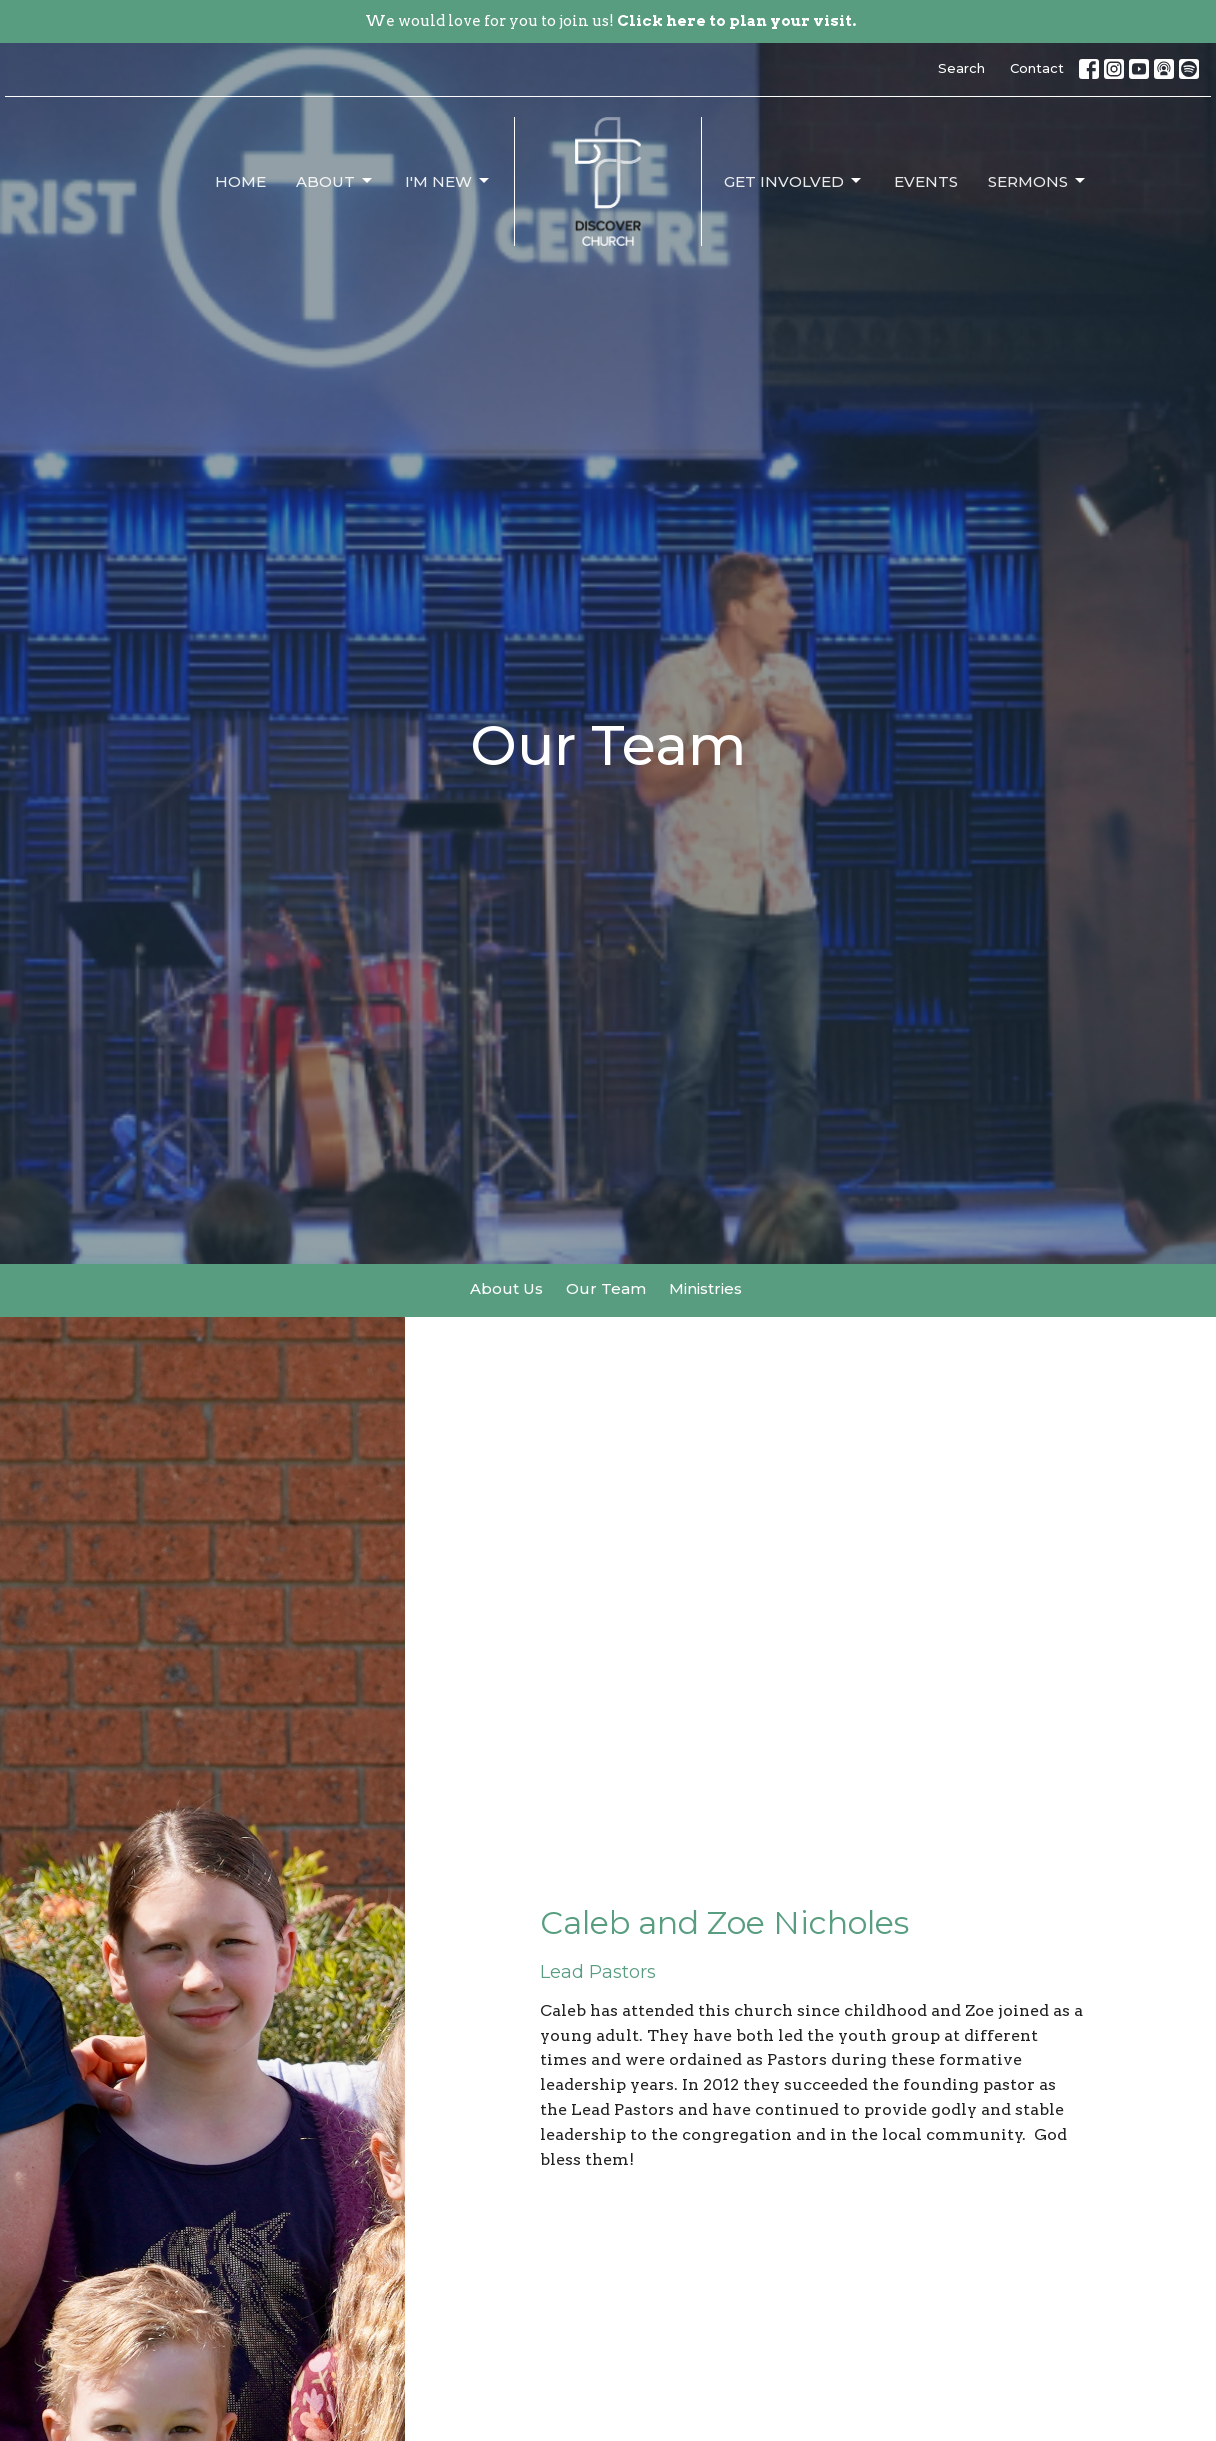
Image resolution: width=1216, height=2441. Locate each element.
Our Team (606, 1288)
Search (961, 68)
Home (240, 181)
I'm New (448, 181)
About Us (506, 1288)
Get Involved (794, 181)
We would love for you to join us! (610, 21)
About (335, 181)
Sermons (1038, 181)
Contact (1037, 68)
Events (926, 181)
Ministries (705, 1288)
